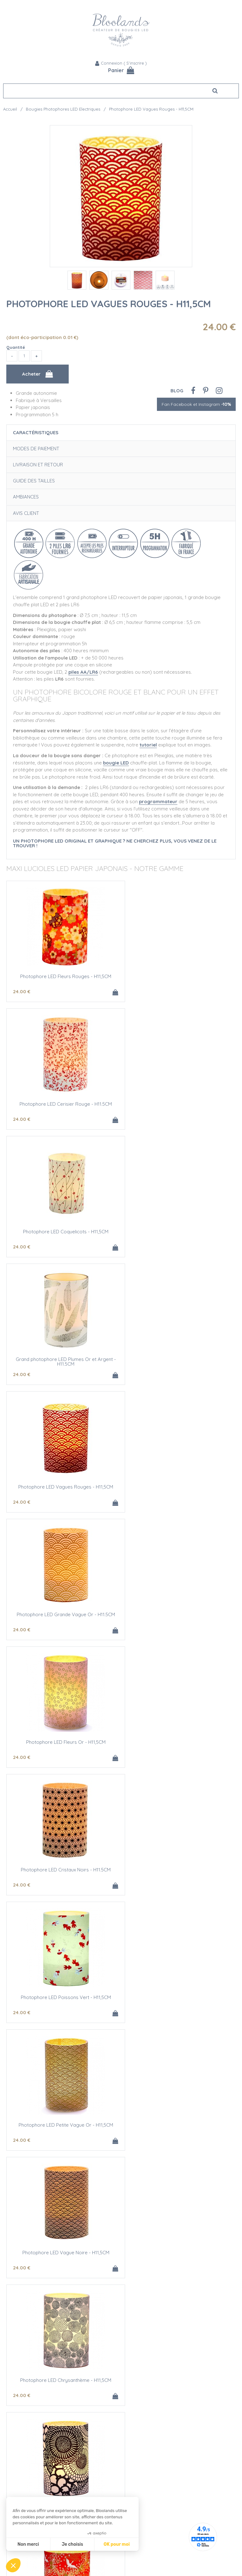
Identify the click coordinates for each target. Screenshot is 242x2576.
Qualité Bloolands (21, 2465)
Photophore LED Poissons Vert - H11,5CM (64, 1486)
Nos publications (20, 2414)
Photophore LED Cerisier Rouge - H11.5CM (178, 976)
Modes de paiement (36, 449)
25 (21, 2012)
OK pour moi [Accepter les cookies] (117, 2544)
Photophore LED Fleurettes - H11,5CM (63, 1869)
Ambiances (26, 497)
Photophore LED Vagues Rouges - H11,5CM (108, 304)
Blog (176, 391)
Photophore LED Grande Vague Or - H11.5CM (178, 1231)
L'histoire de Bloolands (26, 2394)
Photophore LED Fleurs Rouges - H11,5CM (63, 976)
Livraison (133, 2407)
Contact (132, 2400)
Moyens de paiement (146, 2414)
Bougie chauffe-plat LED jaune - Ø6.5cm (178, 1869)
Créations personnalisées (29, 2484)
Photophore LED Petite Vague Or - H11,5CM (178, 1486)
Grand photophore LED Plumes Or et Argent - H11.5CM (178, 1106)
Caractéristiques (35, 432)
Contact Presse (19, 2420)
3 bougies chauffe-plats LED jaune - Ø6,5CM (64, 1997)
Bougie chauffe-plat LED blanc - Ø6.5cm (63, 2125)
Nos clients (14, 2400)
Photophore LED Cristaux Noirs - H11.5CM (178, 1359)
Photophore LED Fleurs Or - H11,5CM (63, 1359)
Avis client (26, 513)
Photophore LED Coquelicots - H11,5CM (64, 1104)
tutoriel (148, 745)
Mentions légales (141, 2433)
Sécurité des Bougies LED (30, 2471)
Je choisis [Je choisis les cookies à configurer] (72, 2544)
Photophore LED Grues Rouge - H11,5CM (178, 1742)
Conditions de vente (145, 2427)
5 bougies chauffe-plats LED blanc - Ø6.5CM (64, 2252)
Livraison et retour (38, 465)
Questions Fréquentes (147, 2420)
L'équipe (11, 2387)
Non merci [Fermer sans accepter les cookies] (28, 2544)
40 (136, 2012)
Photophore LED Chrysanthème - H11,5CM (178, 1614)
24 (21, 991)
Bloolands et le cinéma (27, 2407)
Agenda (132, 2394)
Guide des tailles (34, 481)
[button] (13, 2565)
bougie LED (116, 763)
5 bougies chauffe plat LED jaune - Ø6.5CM (178, 1997)
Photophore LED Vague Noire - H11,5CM (63, 1614)
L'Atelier (11, 2478)
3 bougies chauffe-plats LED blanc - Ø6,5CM (178, 2125)
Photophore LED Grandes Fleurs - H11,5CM (63, 1742)
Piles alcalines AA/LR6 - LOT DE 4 (178, 2252)
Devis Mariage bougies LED (31, 2491)
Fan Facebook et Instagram (196, 404)
